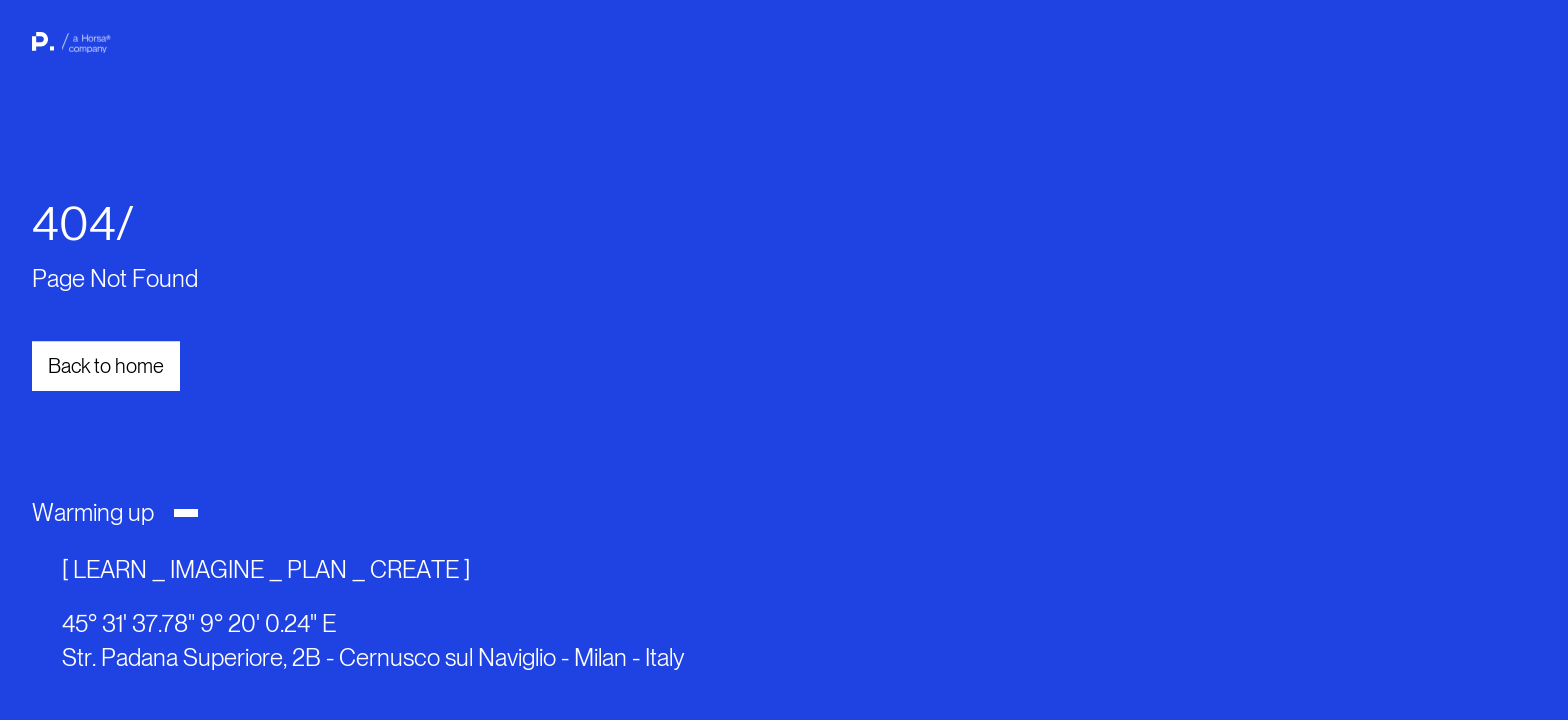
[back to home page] (68, 50)
